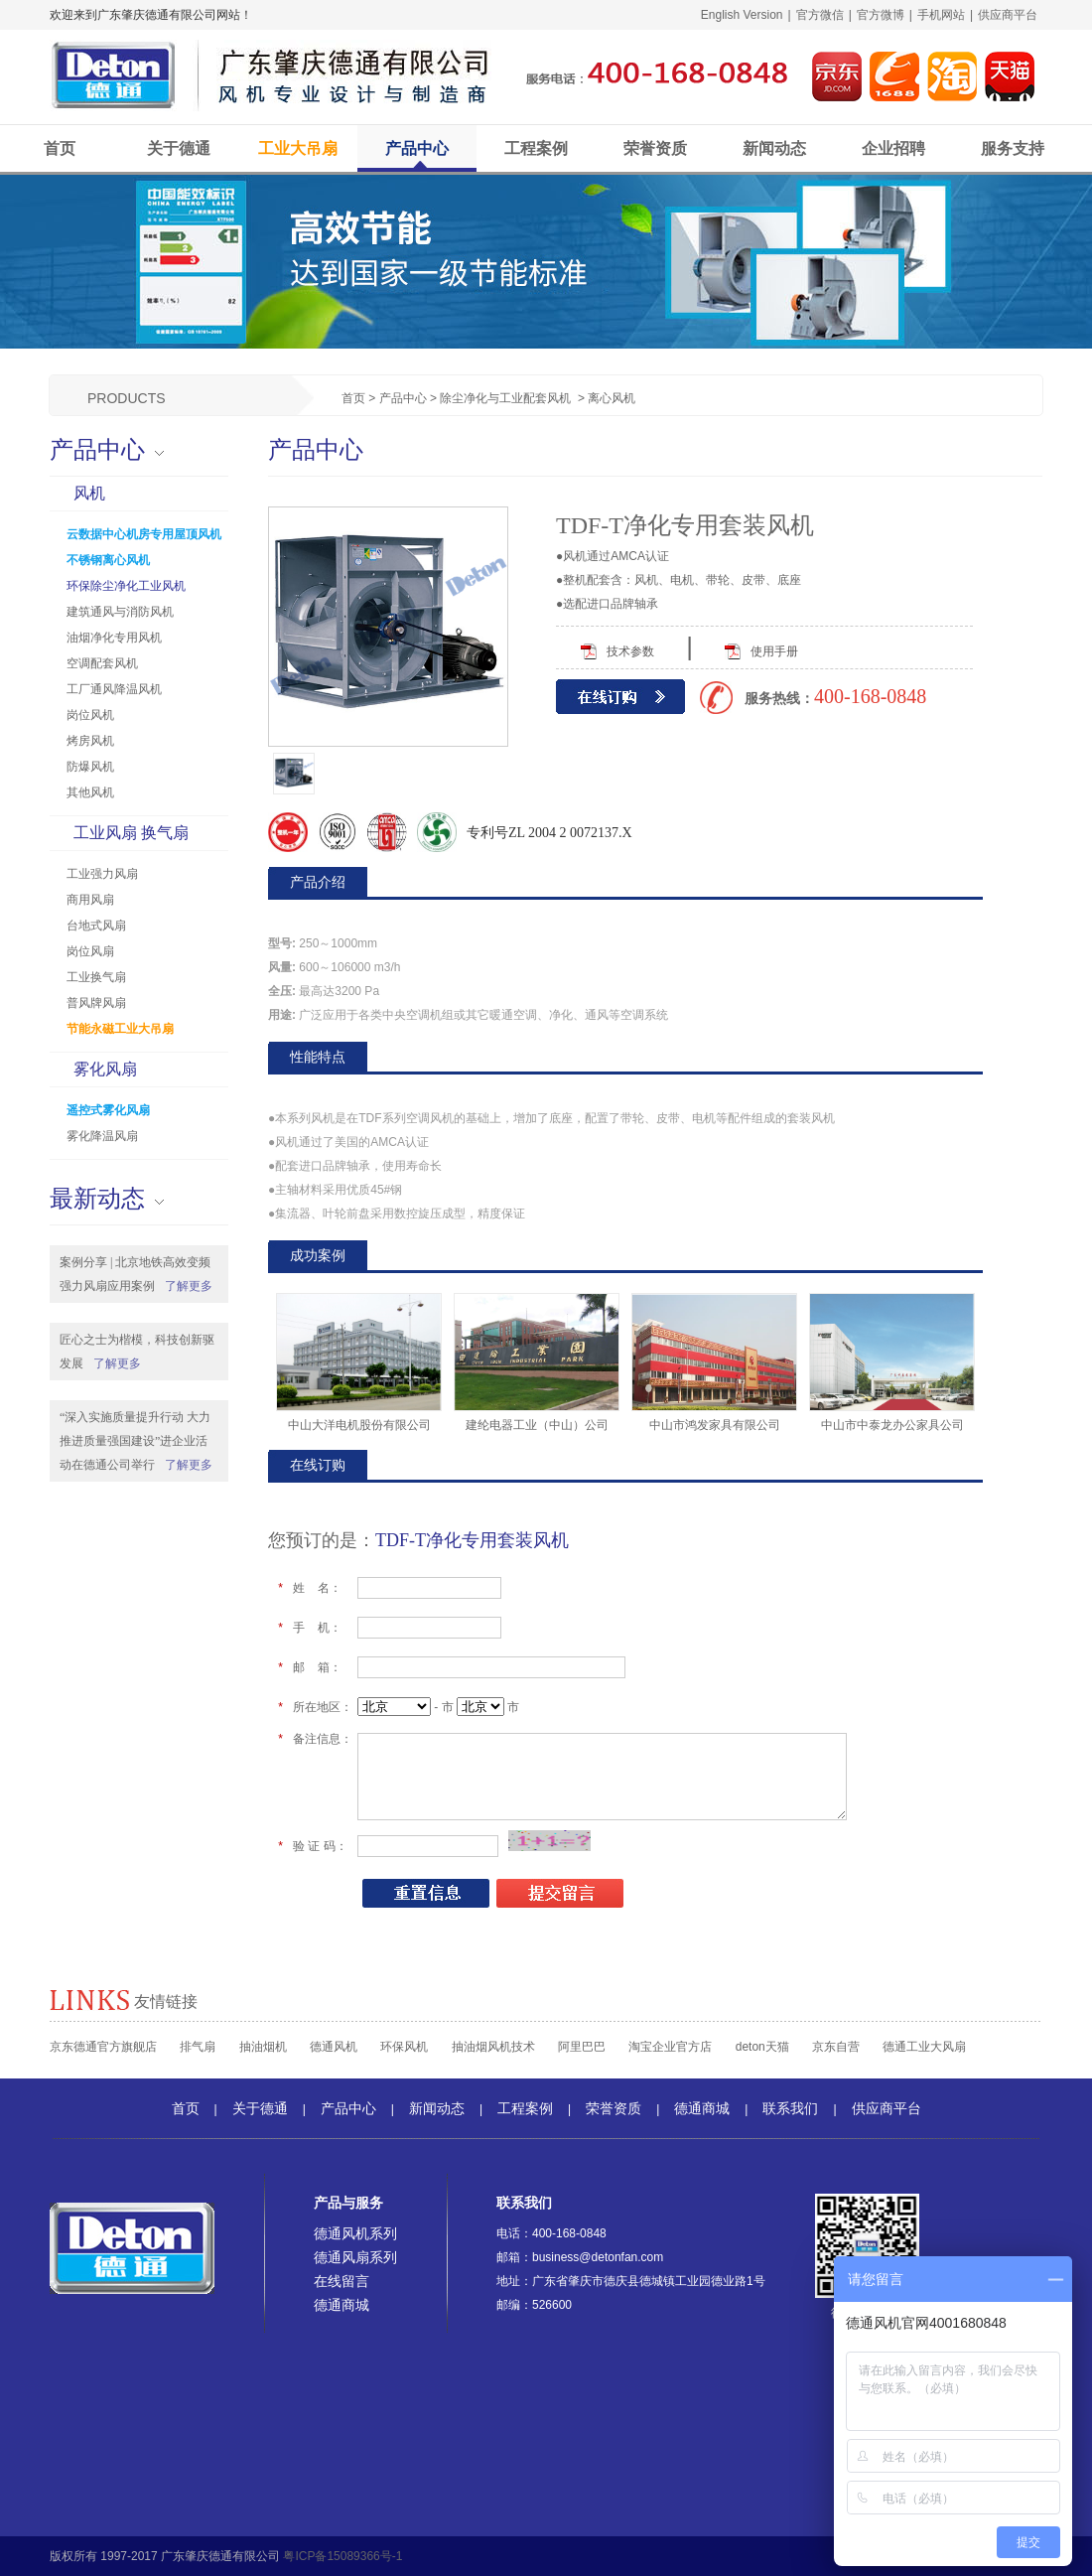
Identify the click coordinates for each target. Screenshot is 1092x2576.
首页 (59, 148)
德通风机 (333, 2047)
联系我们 (790, 2108)
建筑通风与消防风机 (120, 612)
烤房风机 (90, 741)
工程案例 (536, 148)
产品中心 (417, 148)
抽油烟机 (263, 2047)
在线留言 (341, 2281)
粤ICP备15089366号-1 (342, 2556)
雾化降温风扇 (102, 1136)
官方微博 (880, 15)
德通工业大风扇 (924, 2047)
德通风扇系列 (355, 2257)
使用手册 (774, 651)
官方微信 (820, 15)
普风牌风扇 (96, 1003)
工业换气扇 (96, 977)
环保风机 (404, 2047)
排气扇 (197, 2047)
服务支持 (1012, 148)
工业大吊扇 (298, 148)
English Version (742, 15)
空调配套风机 (102, 663)
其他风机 (90, 792)
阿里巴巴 (582, 2047)
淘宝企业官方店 (670, 2047)
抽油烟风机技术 (493, 2047)
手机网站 (941, 15)
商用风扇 (90, 900)
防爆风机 (90, 767)
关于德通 (178, 148)
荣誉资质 (655, 148)
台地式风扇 (96, 925)
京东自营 (836, 2047)
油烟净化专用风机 (114, 637)
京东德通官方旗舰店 (103, 2047)
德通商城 (702, 2108)
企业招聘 (893, 148)
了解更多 (188, 1286)
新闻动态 (774, 148)
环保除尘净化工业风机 (126, 586)
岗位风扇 (90, 951)
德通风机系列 (355, 2233)
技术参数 (630, 651)
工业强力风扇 (102, 874)
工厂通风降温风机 (114, 689)
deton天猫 (762, 2047)
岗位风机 (90, 715)
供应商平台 (1007, 15)
